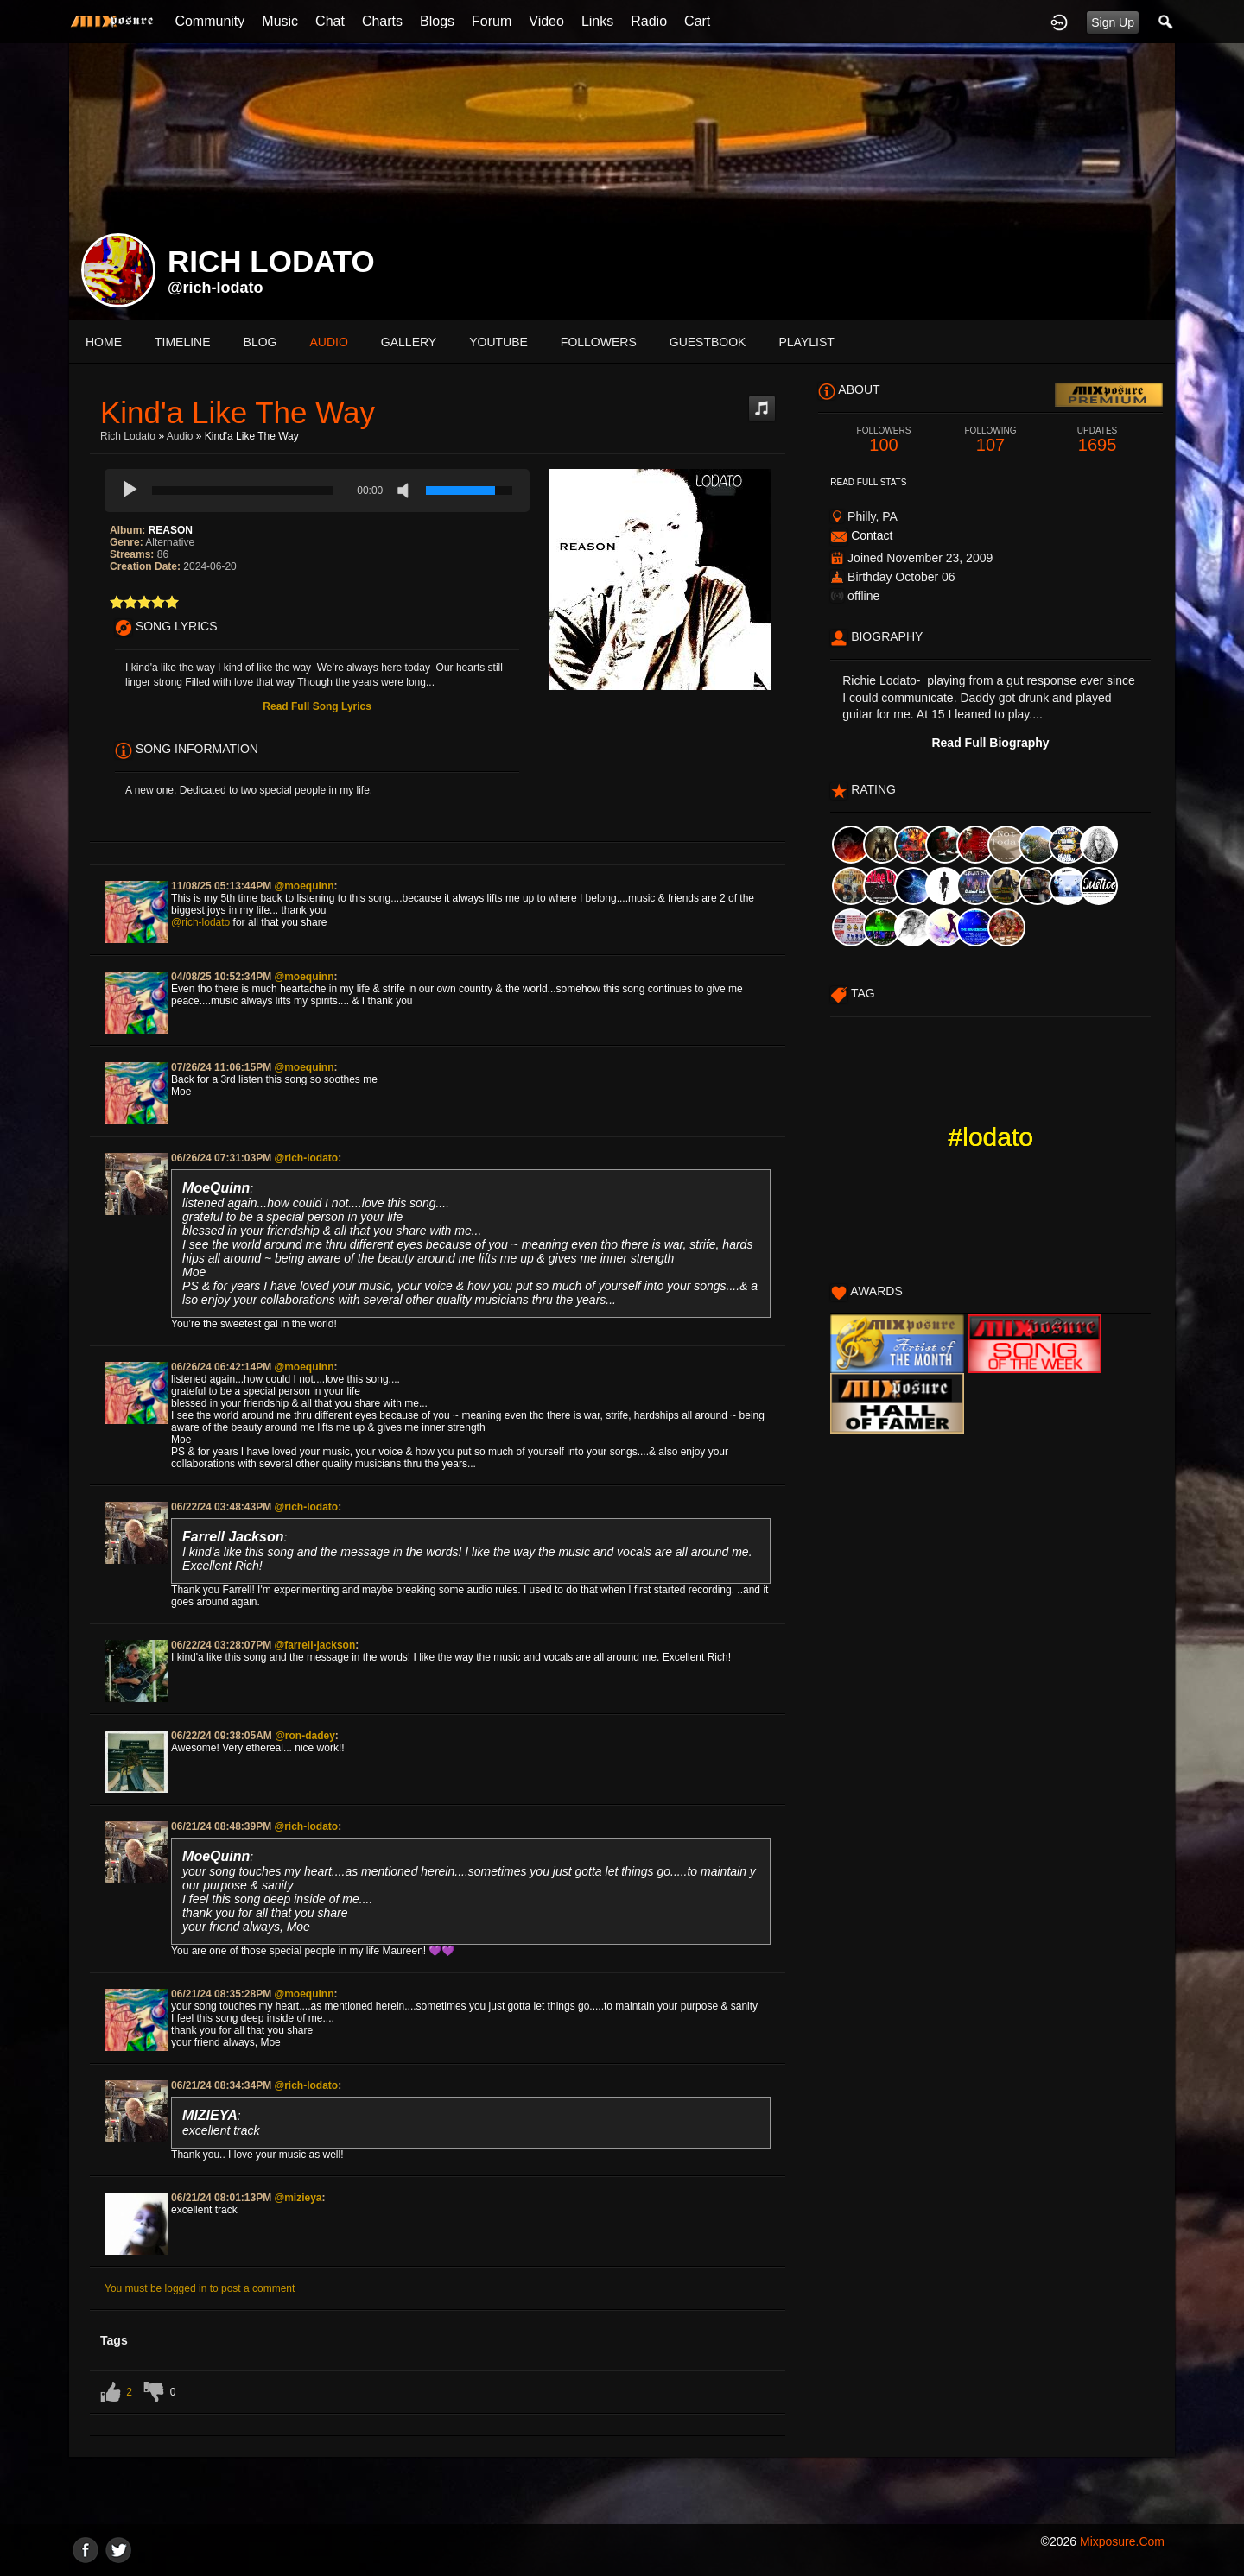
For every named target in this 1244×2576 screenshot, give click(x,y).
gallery (408, 342)
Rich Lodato (128, 436)
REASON (171, 530)
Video (546, 21)
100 (883, 440)
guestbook (708, 342)
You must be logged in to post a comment (200, 2288)
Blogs (437, 21)
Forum (491, 21)
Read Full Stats (868, 482)
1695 (1097, 440)
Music (280, 21)
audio (328, 342)
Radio (649, 21)
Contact (871, 535)
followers (599, 342)
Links (597, 21)
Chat (330, 21)
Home (104, 342)
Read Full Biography (990, 743)
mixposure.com (1122, 2541)
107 (990, 440)
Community (209, 21)
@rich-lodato (215, 287)
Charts (382, 21)
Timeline (183, 342)
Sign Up (1112, 22)
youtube (498, 342)
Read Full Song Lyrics (317, 706)
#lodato (991, 1137)
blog (260, 342)
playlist (806, 342)
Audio (180, 436)
